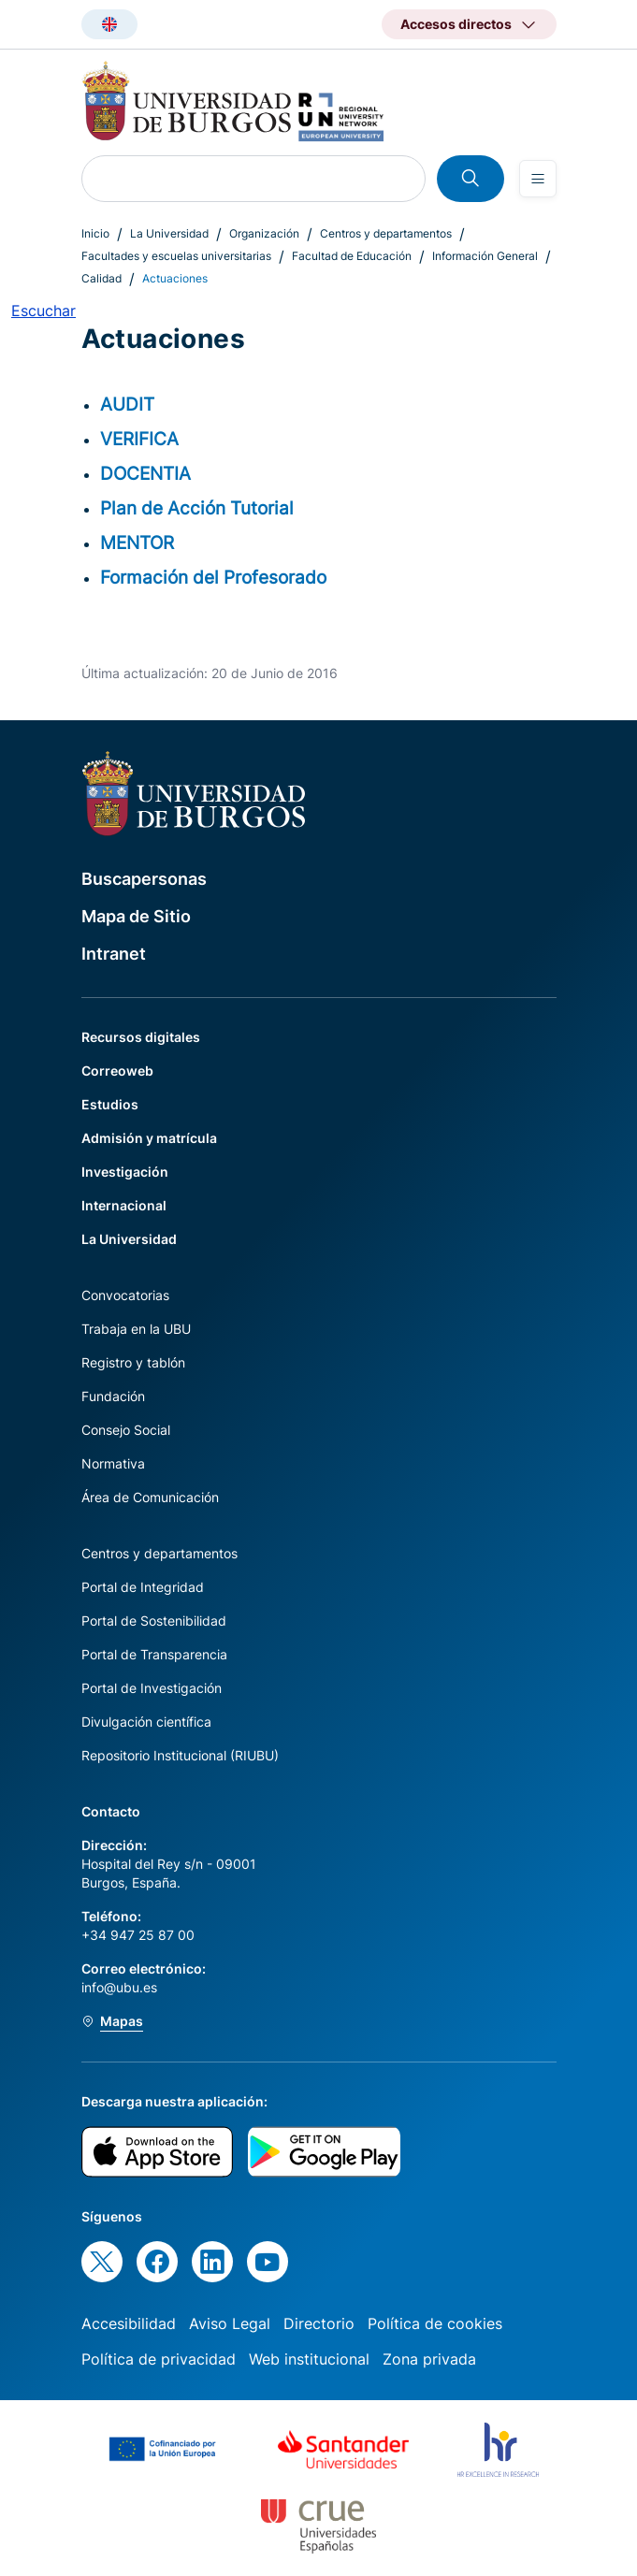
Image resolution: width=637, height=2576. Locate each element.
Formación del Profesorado (213, 577)
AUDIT (127, 404)
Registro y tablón (133, 1362)
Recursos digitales (140, 1037)
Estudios (109, 1104)
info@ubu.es (119, 1987)
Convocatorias (125, 1295)
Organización (264, 233)
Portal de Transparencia (154, 1654)
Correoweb (117, 1070)
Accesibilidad (128, 2323)
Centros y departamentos (386, 233)
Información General (485, 256)
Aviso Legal (229, 2323)
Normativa (113, 1463)
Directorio (319, 2323)
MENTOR (137, 542)
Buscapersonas (144, 879)
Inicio (95, 233)
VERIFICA (139, 438)
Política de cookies (435, 2323)
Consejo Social (125, 1430)
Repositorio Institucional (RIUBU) (180, 1755)
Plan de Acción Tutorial (197, 508)
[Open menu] (538, 178)
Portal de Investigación (151, 1688)
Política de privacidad (158, 2359)
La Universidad (169, 233)
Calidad (101, 278)
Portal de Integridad (142, 1587)
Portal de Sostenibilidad (153, 1620)
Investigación (124, 1171)
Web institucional (309, 2359)
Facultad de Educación (352, 256)
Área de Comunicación (150, 1497)
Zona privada (429, 2359)
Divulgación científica (146, 1721)
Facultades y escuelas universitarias (176, 256)
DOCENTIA (145, 473)
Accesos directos (456, 24)
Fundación (113, 1396)
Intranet (113, 953)
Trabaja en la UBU (136, 1329)
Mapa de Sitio (136, 916)
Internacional (123, 1205)
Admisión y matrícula (149, 1138)
